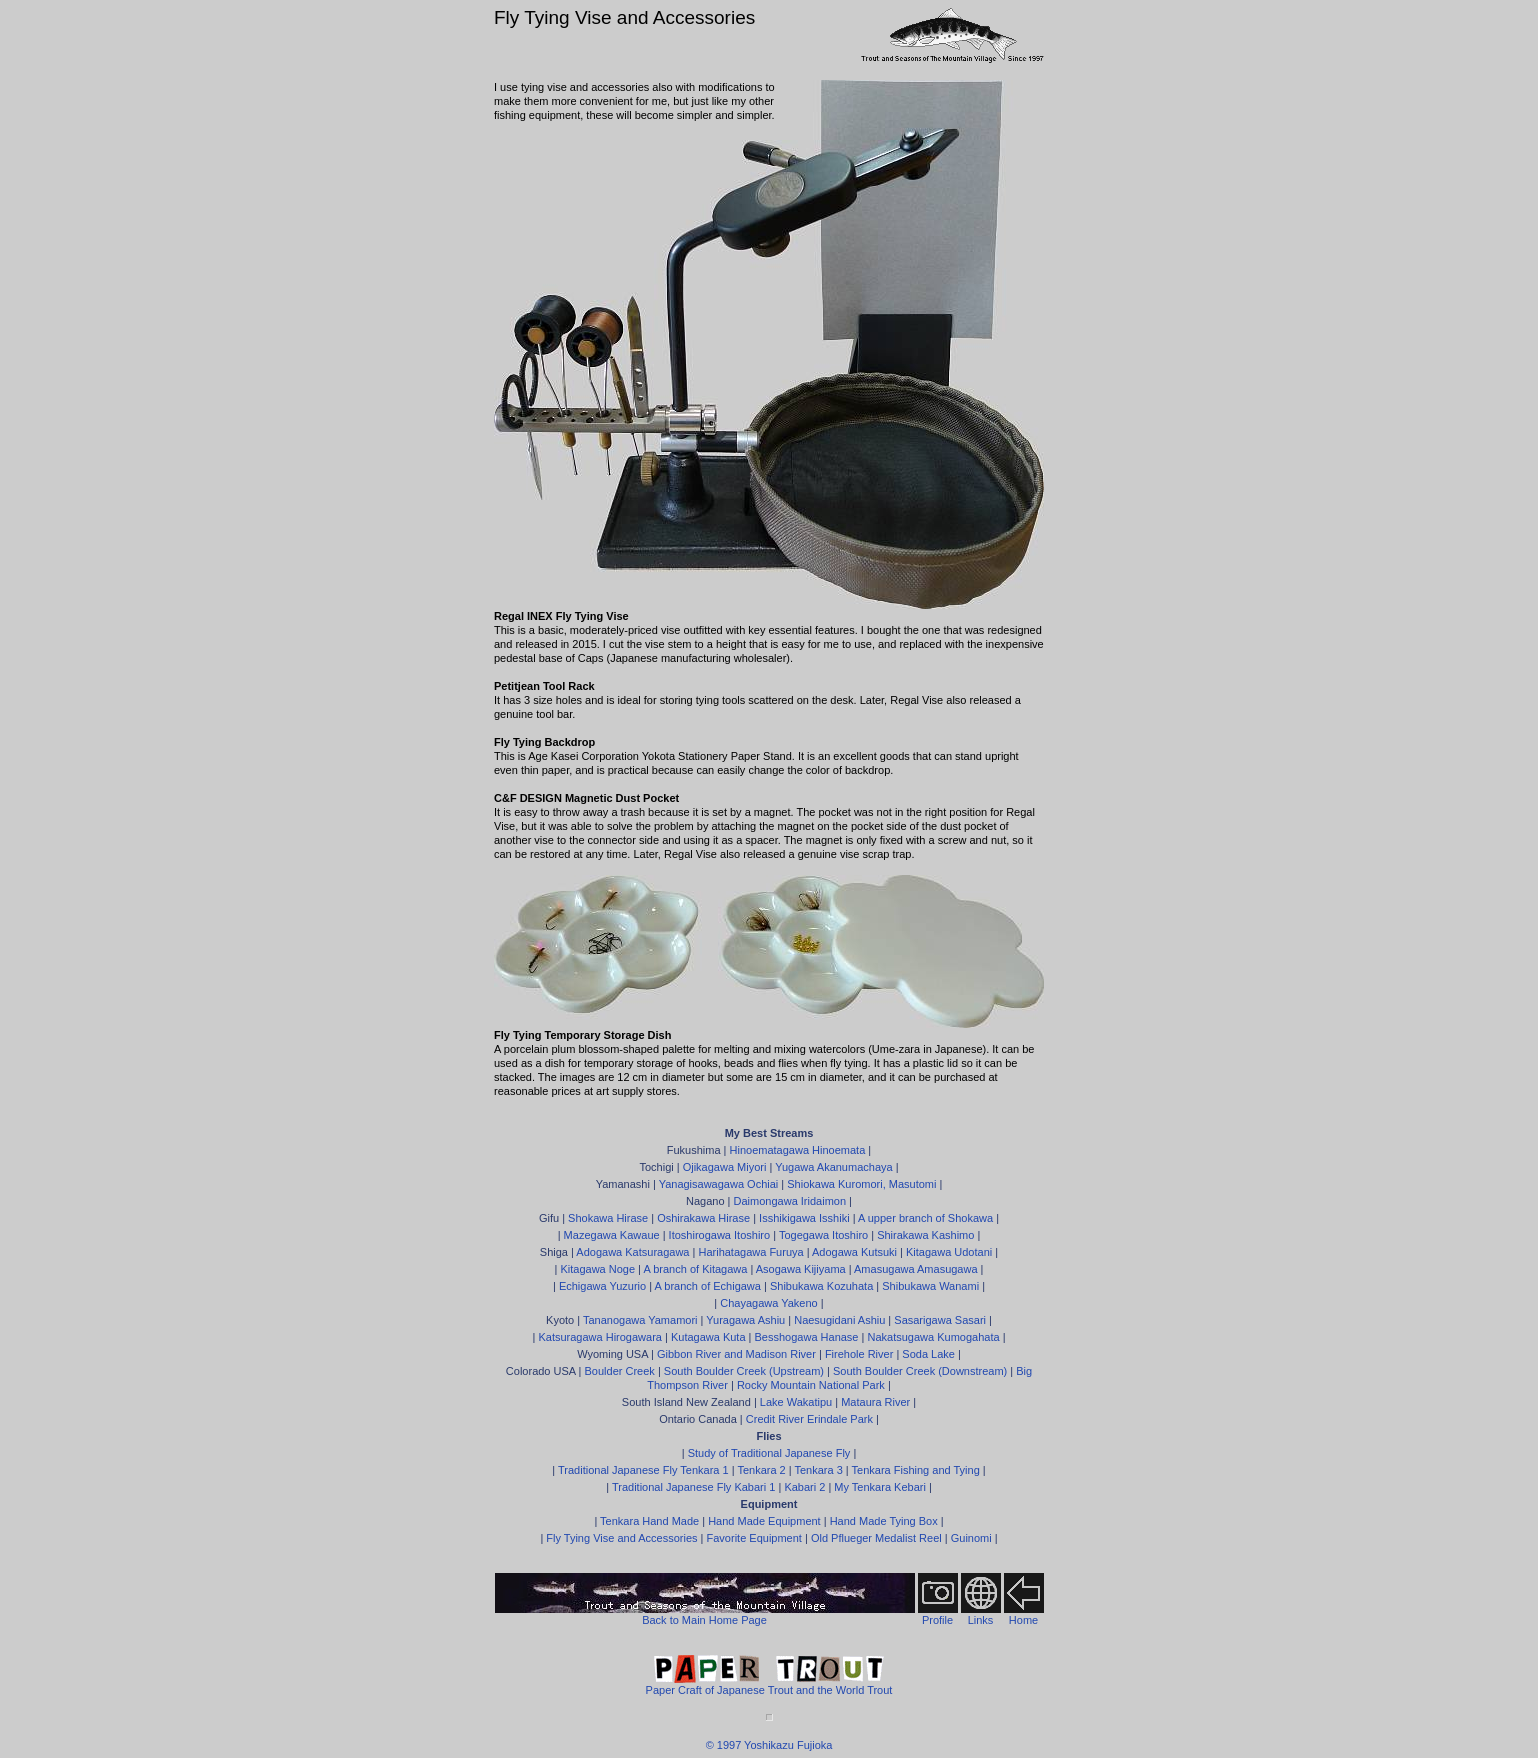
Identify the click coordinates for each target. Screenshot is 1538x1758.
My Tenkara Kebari (880, 1487)
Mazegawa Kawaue (612, 1235)
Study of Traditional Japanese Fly (769, 1453)
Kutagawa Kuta (708, 1337)
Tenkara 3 (818, 1470)
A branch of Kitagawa (695, 1269)
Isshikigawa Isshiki (804, 1218)
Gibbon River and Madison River (736, 1354)
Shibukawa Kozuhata (821, 1286)
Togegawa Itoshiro (823, 1235)
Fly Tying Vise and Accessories (621, 1538)
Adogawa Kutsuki (854, 1252)
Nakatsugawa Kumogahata (933, 1337)
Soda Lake (928, 1354)
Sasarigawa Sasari (940, 1320)
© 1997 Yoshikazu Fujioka (769, 1745)
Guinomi (971, 1538)
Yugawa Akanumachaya (833, 1167)
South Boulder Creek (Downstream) (920, 1371)
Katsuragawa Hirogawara (600, 1337)
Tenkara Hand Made (649, 1521)
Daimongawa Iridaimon (790, 1201)
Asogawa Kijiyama (801, 1269)
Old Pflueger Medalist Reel (876, 1538)
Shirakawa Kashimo (925, 1235)
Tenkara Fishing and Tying (916, 1470)
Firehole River (859, 1354)
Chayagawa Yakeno (768, 1303)
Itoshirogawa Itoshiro (720, 1235)
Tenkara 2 (761, 1470)
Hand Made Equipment (764, 1521)
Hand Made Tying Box (884, 1521)
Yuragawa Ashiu (745, 1320)
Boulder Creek (620, 1371)
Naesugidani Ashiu (839, 1320)
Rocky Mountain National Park (811, 1385)
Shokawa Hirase (608, 1218)
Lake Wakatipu (796, 1402)
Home (1023, 1620)
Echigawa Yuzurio (602, 1286)
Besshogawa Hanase (807, 1337)
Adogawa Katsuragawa (632, 1252)
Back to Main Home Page (704, 1620)
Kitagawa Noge (597, 1269)
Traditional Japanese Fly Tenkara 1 (643, 1470)
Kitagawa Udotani (949, 1252)
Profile (937, 1620)
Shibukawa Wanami (930, 1286)
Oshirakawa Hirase (703, 1218)
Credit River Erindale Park (809, 1419)
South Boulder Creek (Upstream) (744, 1371)
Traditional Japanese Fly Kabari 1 (693, 1487)
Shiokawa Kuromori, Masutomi (861, 1184)
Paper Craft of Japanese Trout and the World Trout (769, 1684)
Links (981, 1620)
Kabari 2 (804, 1487)
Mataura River (875, 1402)
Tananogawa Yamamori (640, 1320)
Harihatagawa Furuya (750, 1252)
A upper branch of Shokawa (925, 1218)
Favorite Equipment (754, 1538)
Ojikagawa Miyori (725, 1167)
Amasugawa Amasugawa (916, 1269)
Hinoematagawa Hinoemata (798, 1150)
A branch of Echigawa (708, 1286)
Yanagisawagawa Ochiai (719, 1184)
